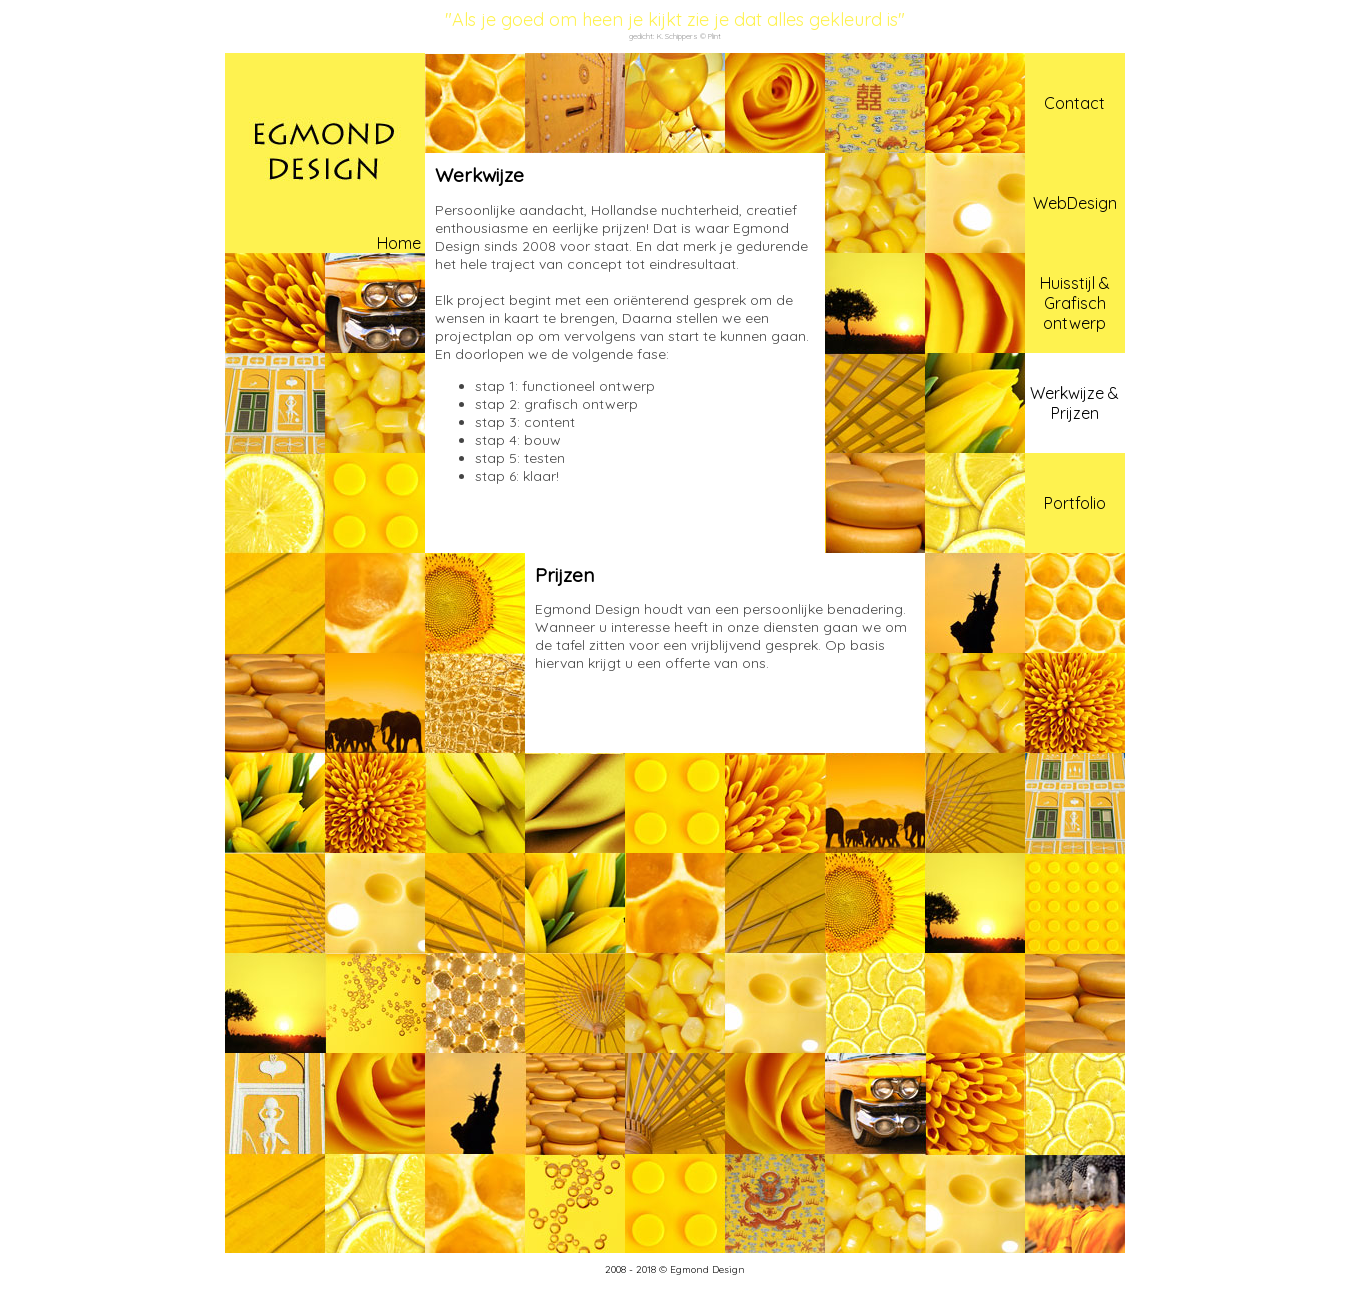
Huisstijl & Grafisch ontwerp (1075, 303)
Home (399, 243)
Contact (1074, 103)
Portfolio (1075, 503)
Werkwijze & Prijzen (1074, 403)
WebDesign (1075, 203)
